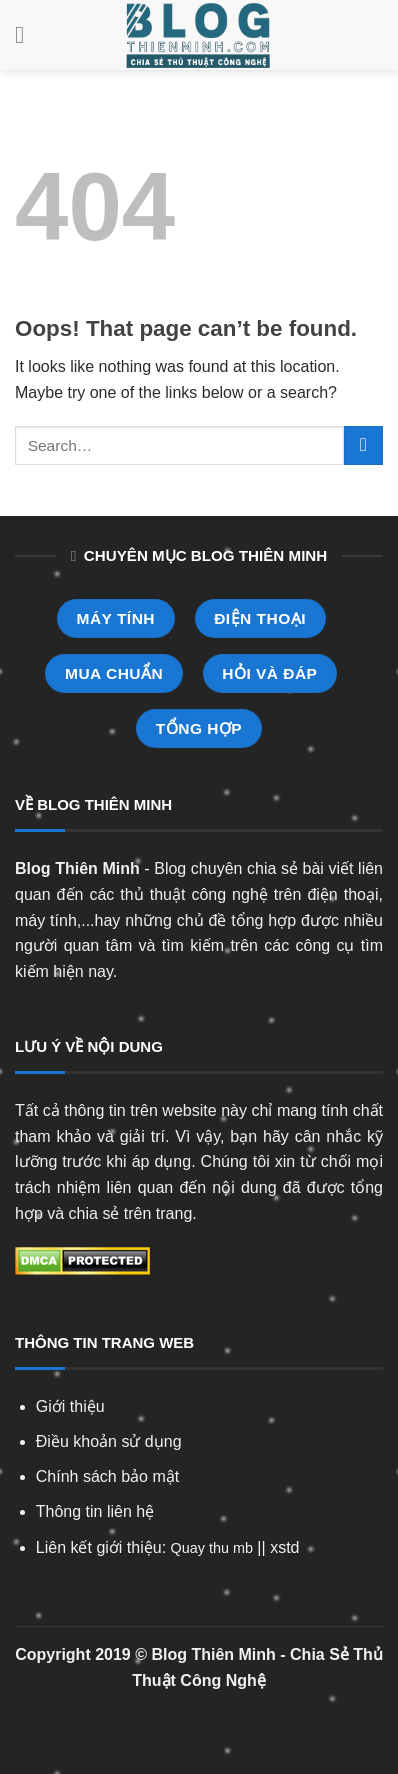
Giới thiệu (70, 1406)
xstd (284, 1547)
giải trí (142, 1136)
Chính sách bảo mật (107, 1476)
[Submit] (363, 445)
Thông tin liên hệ (95, 1511)
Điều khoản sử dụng (109, 1441)
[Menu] (27, 34)
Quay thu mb (212, 1548)
